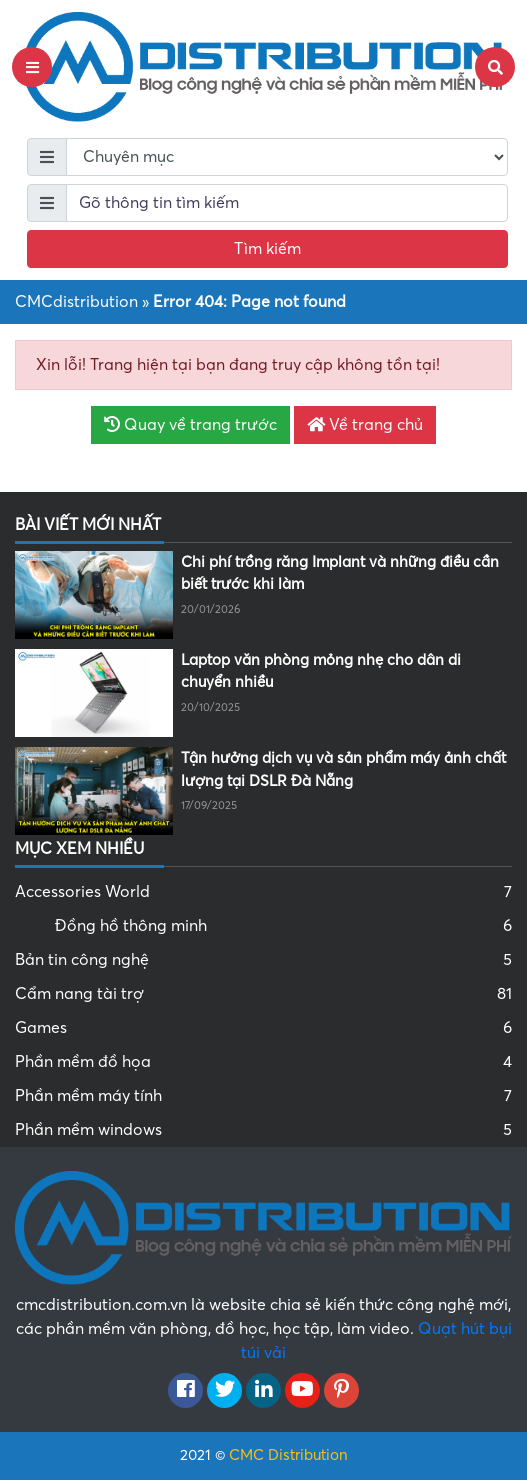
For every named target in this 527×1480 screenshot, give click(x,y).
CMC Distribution (288, 1455)
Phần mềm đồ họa (263, 1062)
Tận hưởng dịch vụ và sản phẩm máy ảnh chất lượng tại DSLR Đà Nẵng (343, 769)
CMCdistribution (76, 302)
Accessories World (263, 892)
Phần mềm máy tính (263, 1096)
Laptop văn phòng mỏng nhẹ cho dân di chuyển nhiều (321, 671)
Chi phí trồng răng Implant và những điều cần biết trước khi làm (340, 573)
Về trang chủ (365, 425)
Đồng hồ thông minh (283, 926)
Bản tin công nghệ (263, 960)
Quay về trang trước (190, 425)
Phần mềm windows (263, 1130)
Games (263, 1028)
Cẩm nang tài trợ (263, 994)
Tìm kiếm (267, 249)
